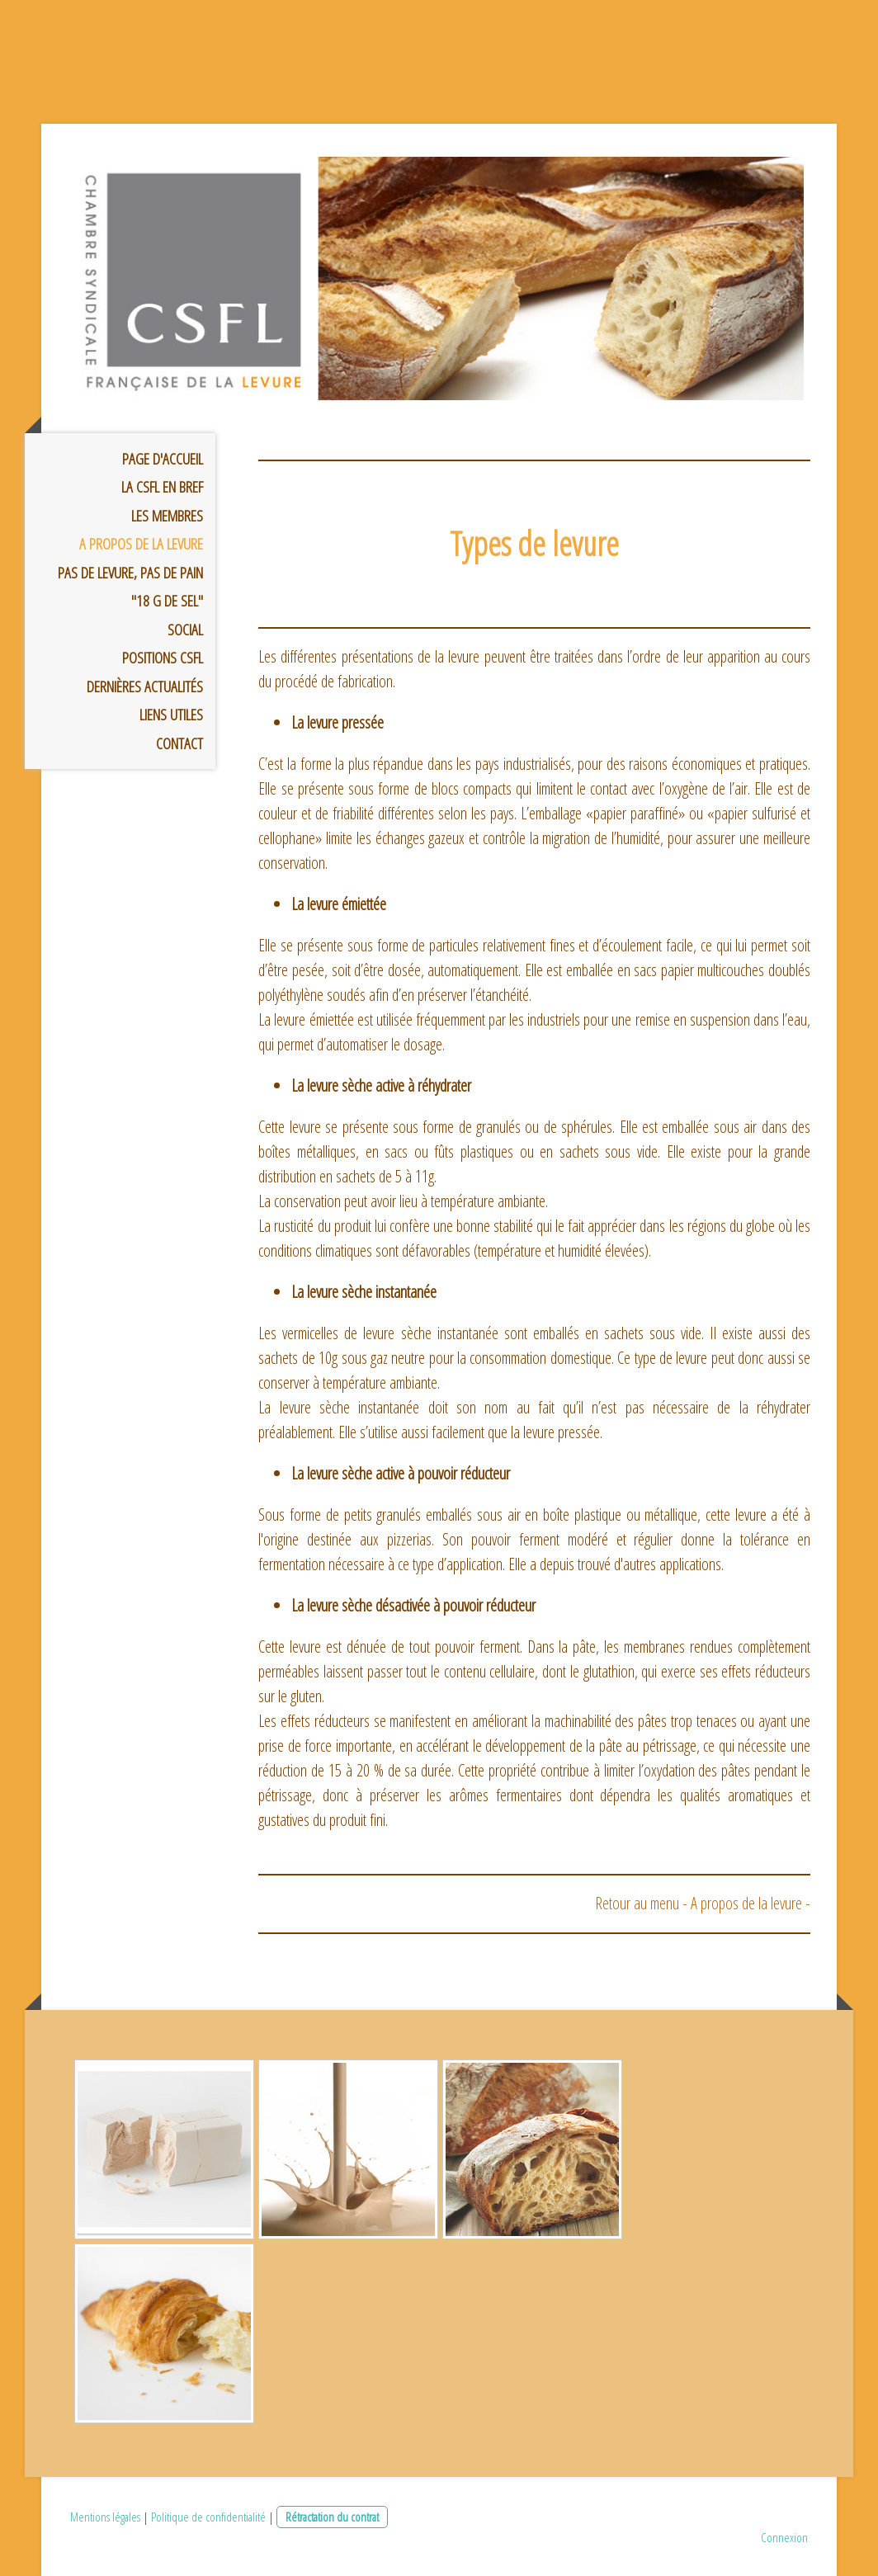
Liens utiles (171, 714)
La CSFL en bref (162, 487)
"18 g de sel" (167, 600)
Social (185, 629)
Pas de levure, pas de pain (130, 572)
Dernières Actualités (145, 686)
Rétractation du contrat (332, 2516)
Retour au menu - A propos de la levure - (702, 1903)
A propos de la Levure (141, 543)
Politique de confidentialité (208, 2516)
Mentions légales (105, 2516)
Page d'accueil (162, 458)
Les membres (167, 515)
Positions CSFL (162, 657)
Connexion (784, 2537)
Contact (179, 743)
